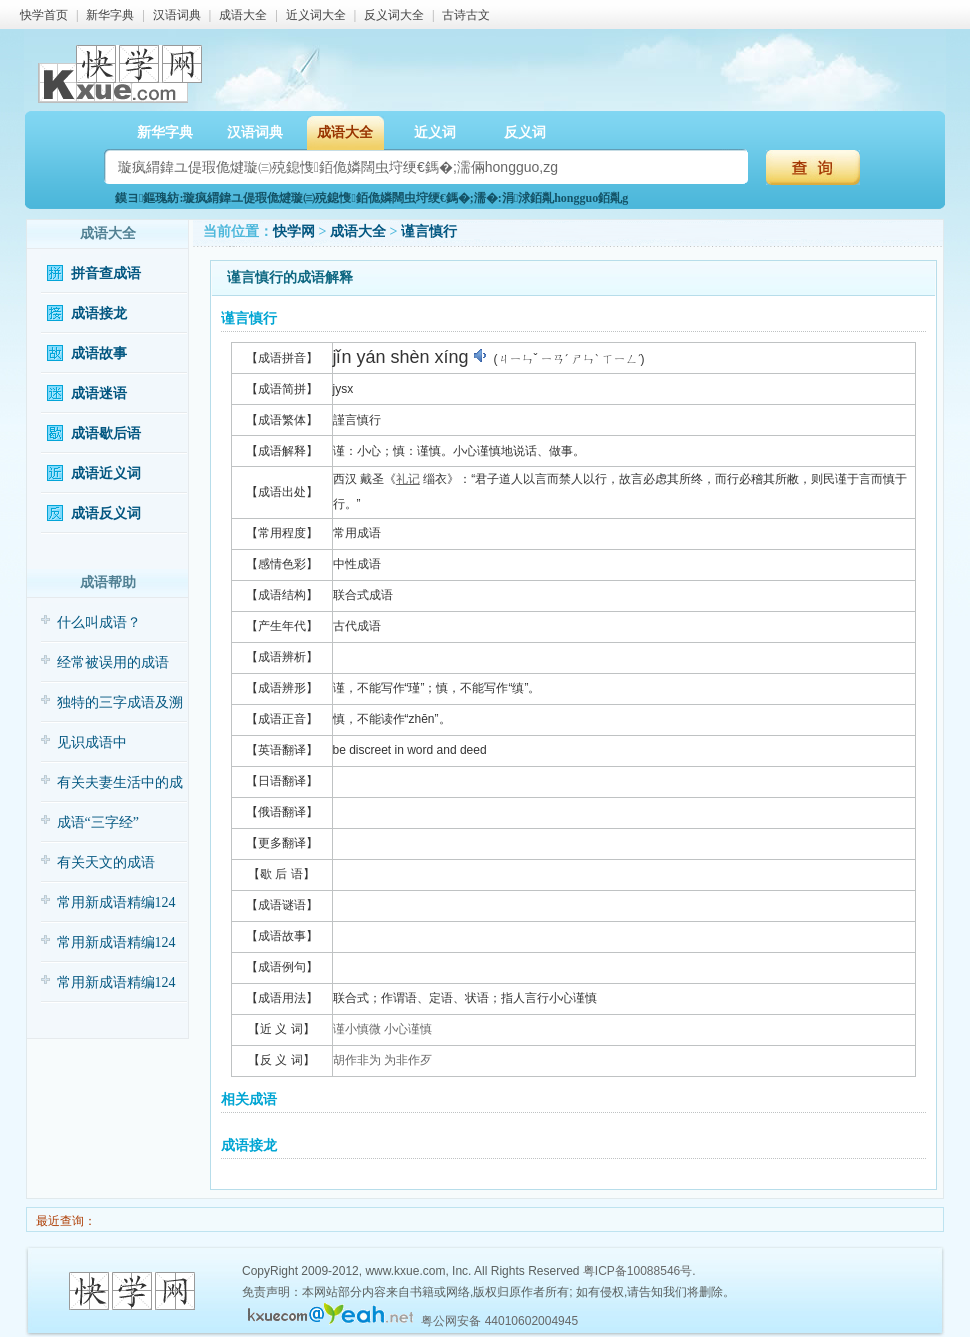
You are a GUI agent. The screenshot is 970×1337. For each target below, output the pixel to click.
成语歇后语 (106, 433)
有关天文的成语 (106, 862)
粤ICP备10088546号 (637, 1271)
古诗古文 (466, 15)
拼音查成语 (106, 273)
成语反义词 (106, 513)
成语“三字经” (98, 822)
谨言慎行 (429, 231)
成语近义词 (106, 473)
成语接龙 (99, 313)
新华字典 (110, 15)
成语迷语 (99, 393)
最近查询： (64, 1221)
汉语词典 (177, 15)
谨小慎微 (357, 1029)
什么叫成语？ (99, 622)
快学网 (294, 231)
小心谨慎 (408, 1029)
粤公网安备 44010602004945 (499, 1321)
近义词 (435, 132)
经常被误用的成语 (113, 662)
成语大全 (243, 15)
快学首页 (44, 15)
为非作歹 (408, 1060)
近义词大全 (316, 15)
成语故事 (99, 353)
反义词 (525, 132)
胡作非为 (357, 1060)
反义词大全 (394, 15)
